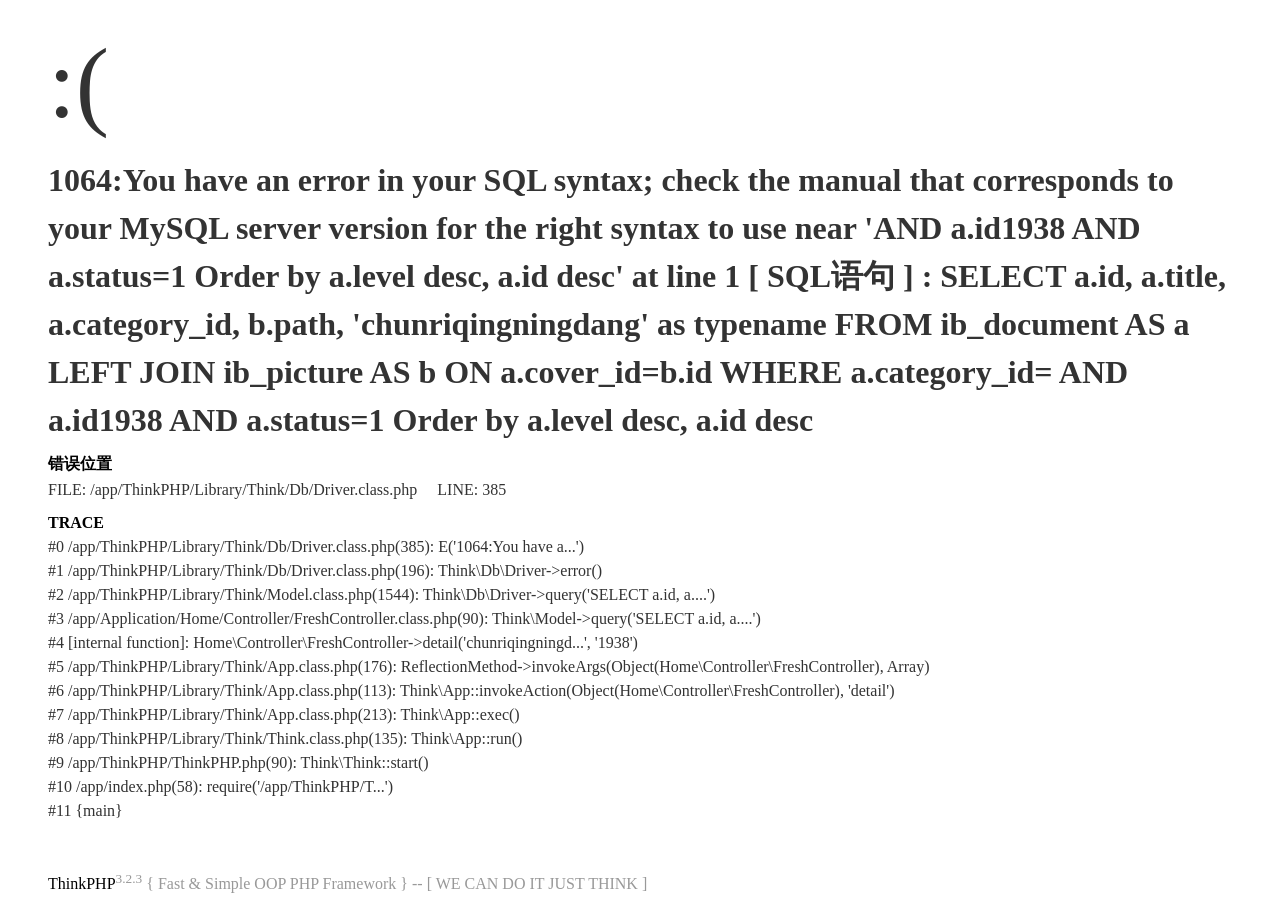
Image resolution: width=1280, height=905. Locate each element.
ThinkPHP (82, 883)
